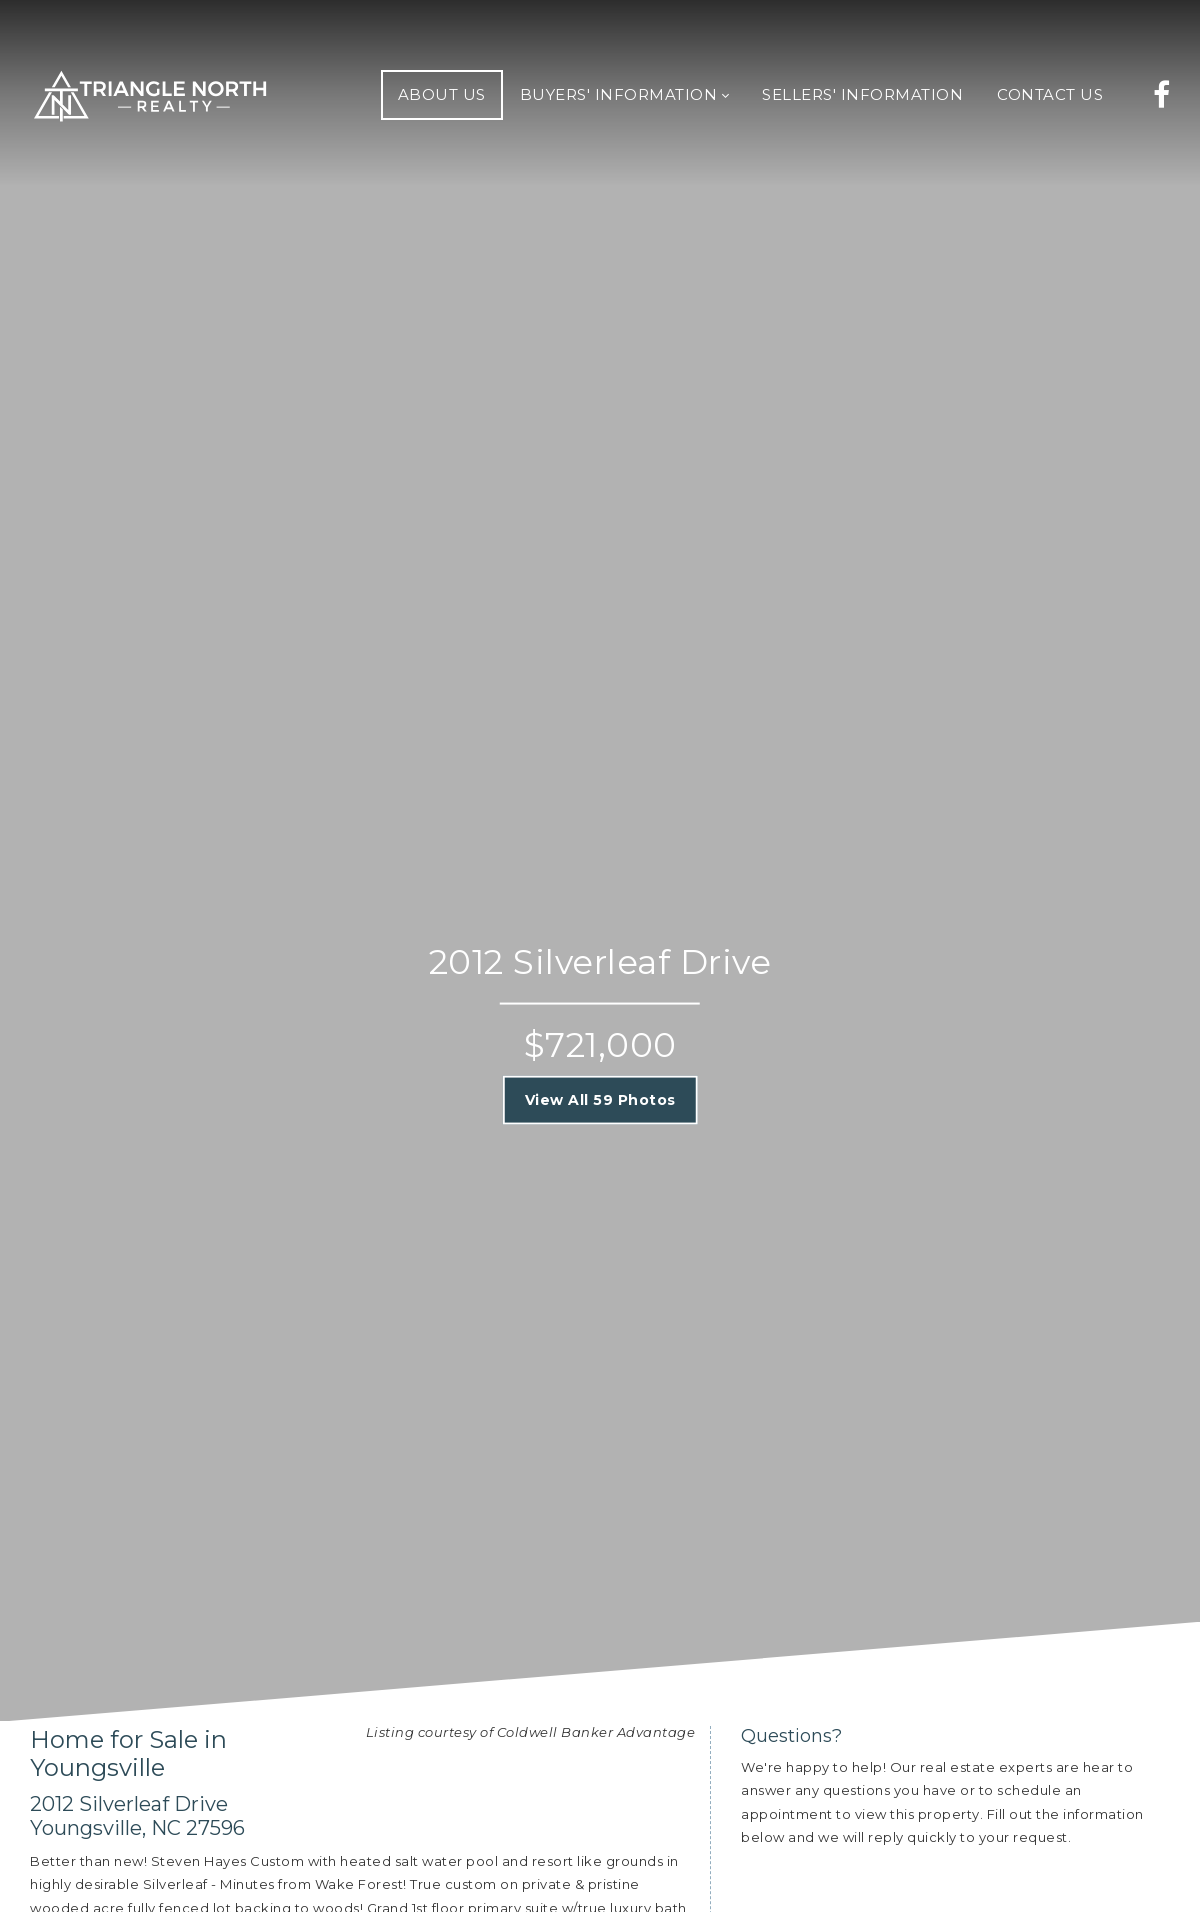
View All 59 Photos (600, 1100)
